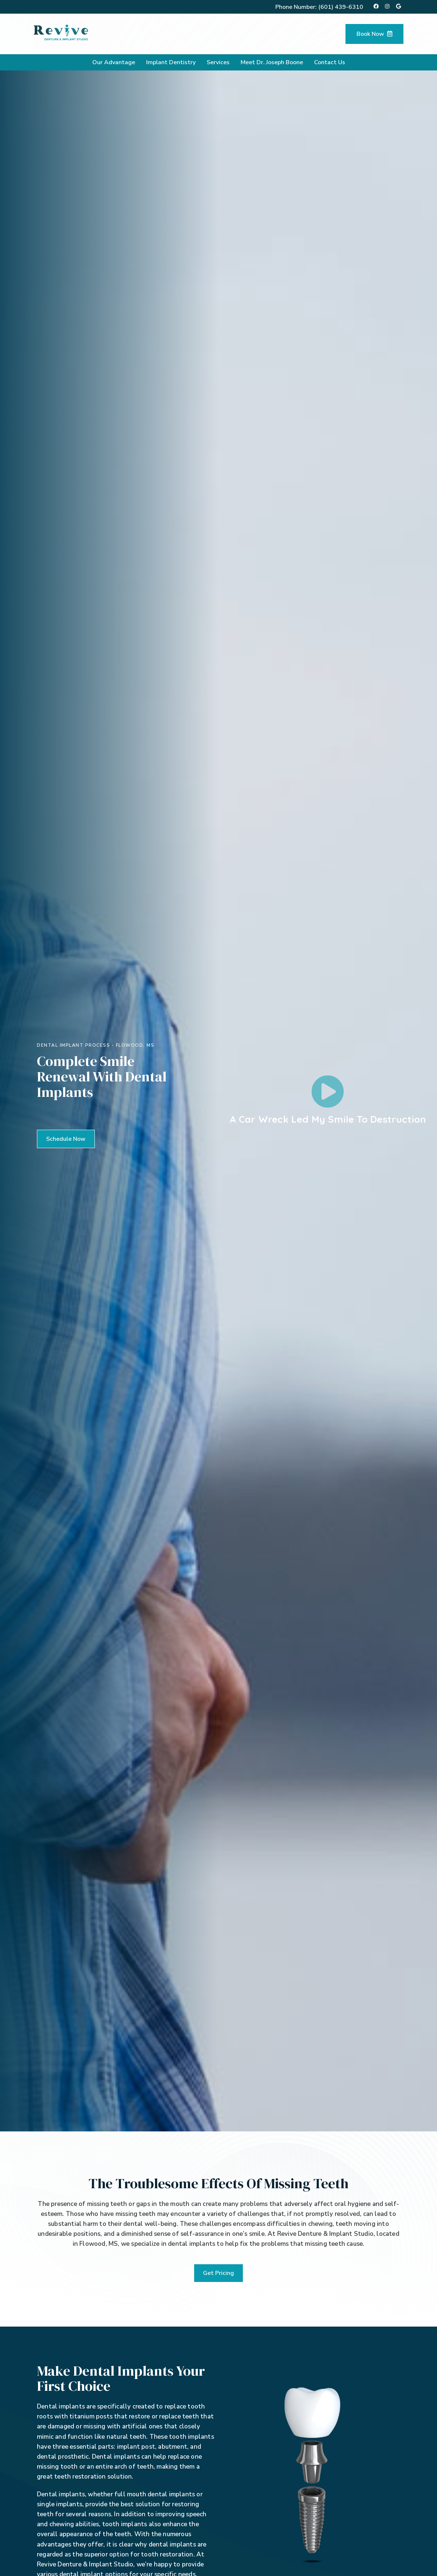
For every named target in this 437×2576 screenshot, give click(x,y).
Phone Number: (319, 7)
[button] (66, 1139)
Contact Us (329, 62)
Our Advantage (113, 62)
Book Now (374, 34)
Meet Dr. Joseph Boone (272, 62)
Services (218, 62)
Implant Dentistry (171, 62)
